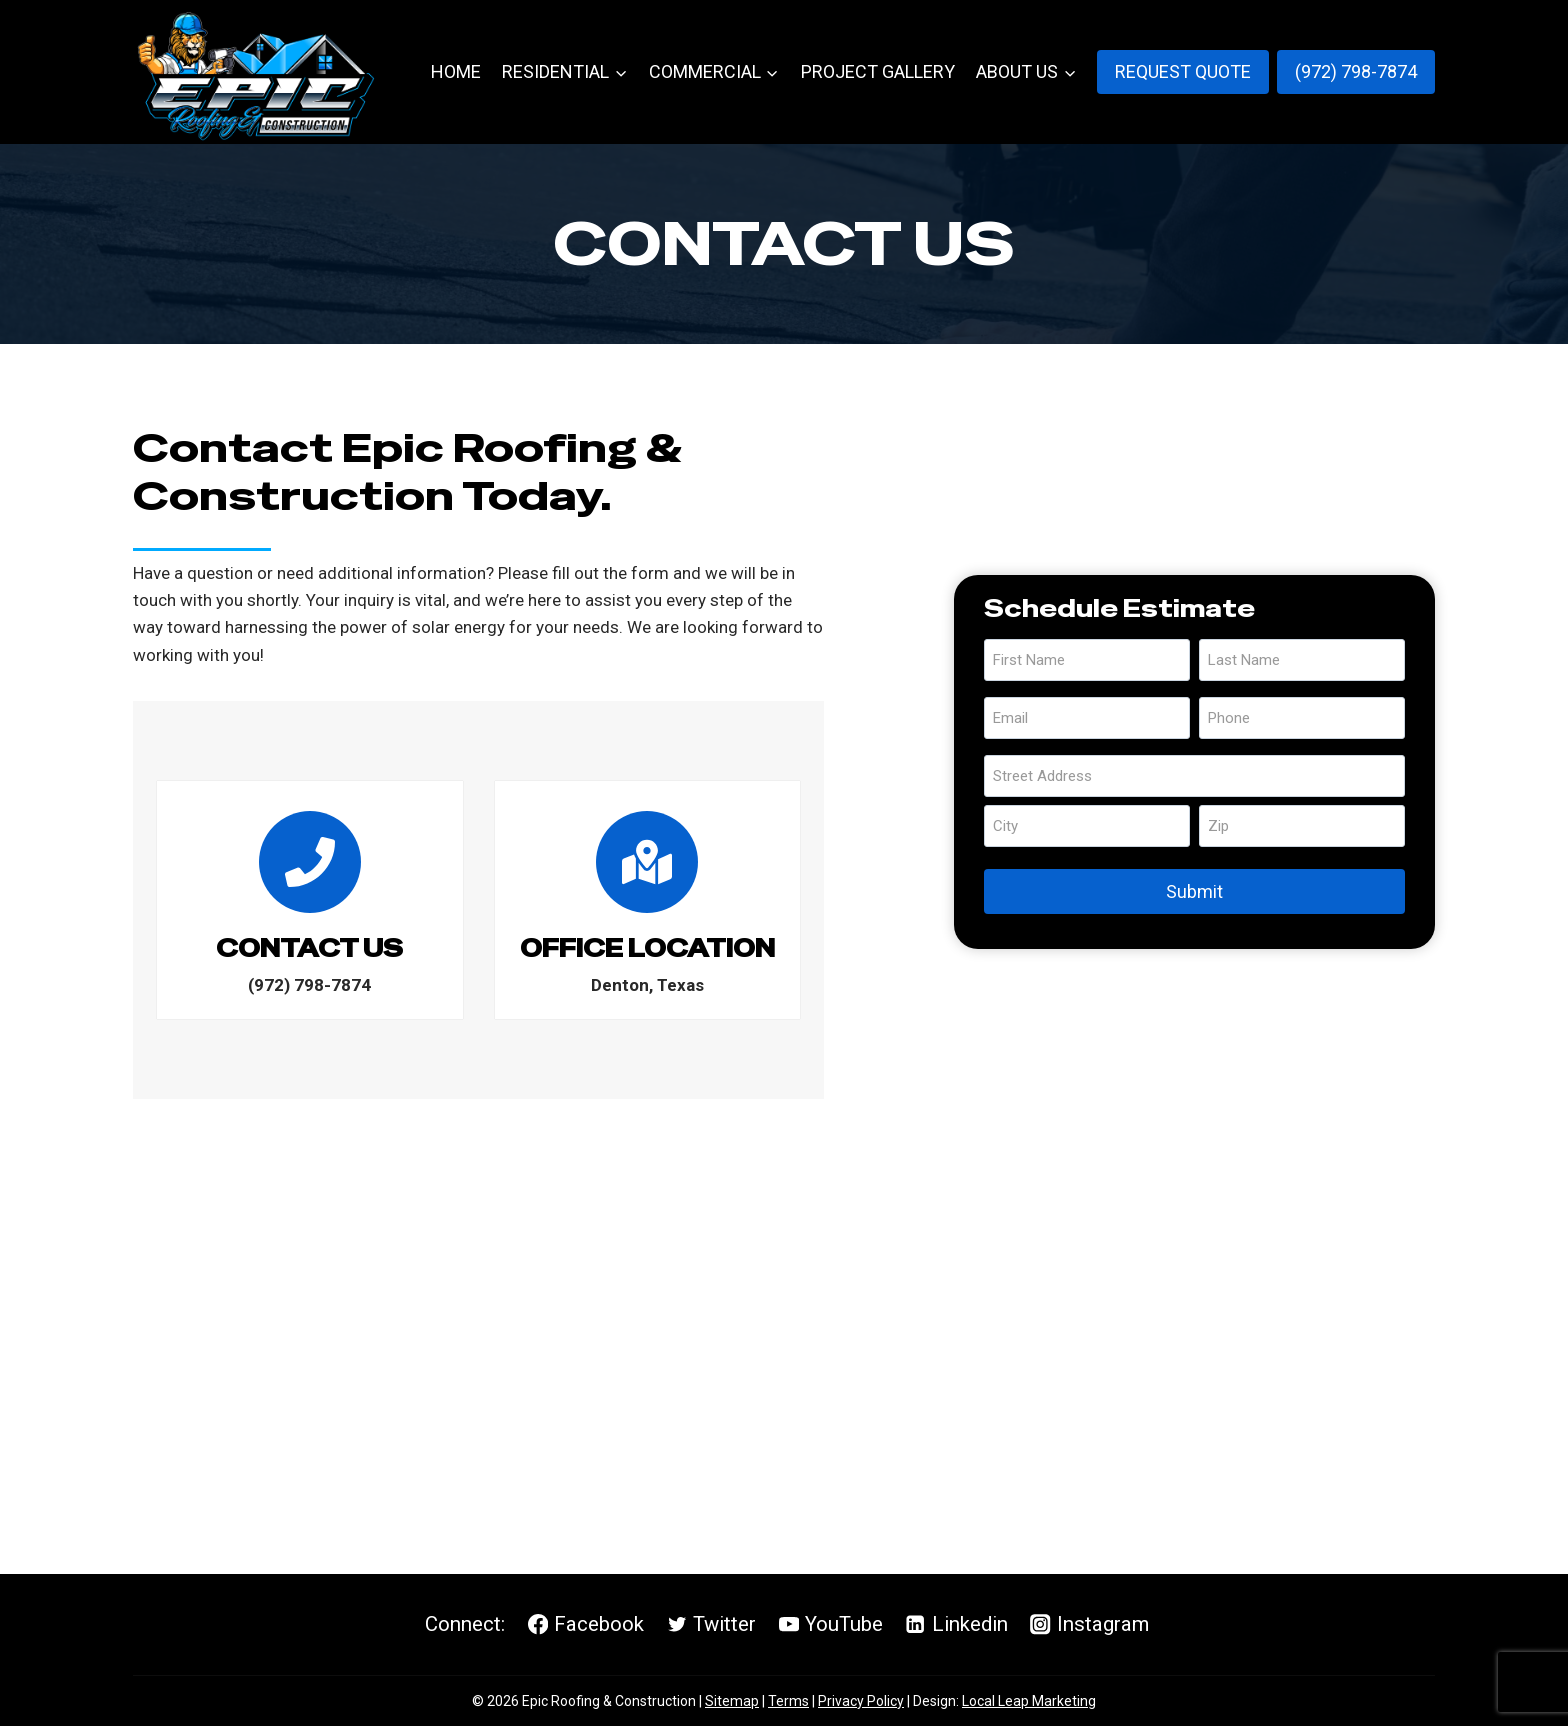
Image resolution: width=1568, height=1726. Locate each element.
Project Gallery (878, 71)
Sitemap (732, 1701)
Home (456, 71)
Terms (788, 1701)
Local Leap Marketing (1029, 1701)
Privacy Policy (861, 1701)
